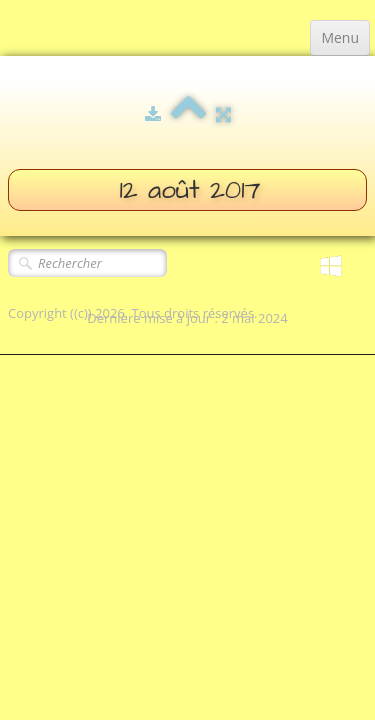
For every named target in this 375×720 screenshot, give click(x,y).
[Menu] (340, 38)
